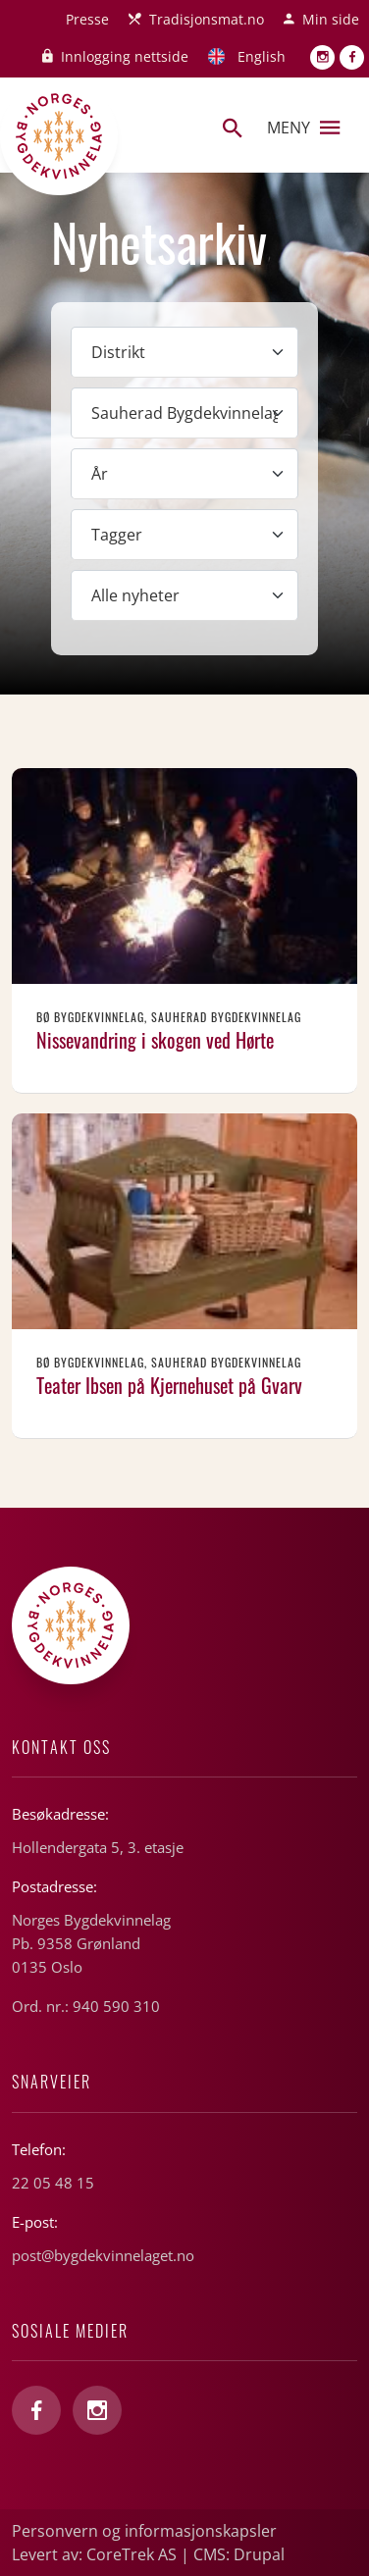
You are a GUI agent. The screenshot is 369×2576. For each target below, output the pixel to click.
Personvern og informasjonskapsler (144, 2531)
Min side (330, 19)
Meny (303, 127)
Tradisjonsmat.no (206, 19)
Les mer (184, 930)
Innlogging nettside (124, 56)
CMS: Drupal (239, 2554)
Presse (87, 19)
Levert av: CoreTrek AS (94, 2554)
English (261, 56)
